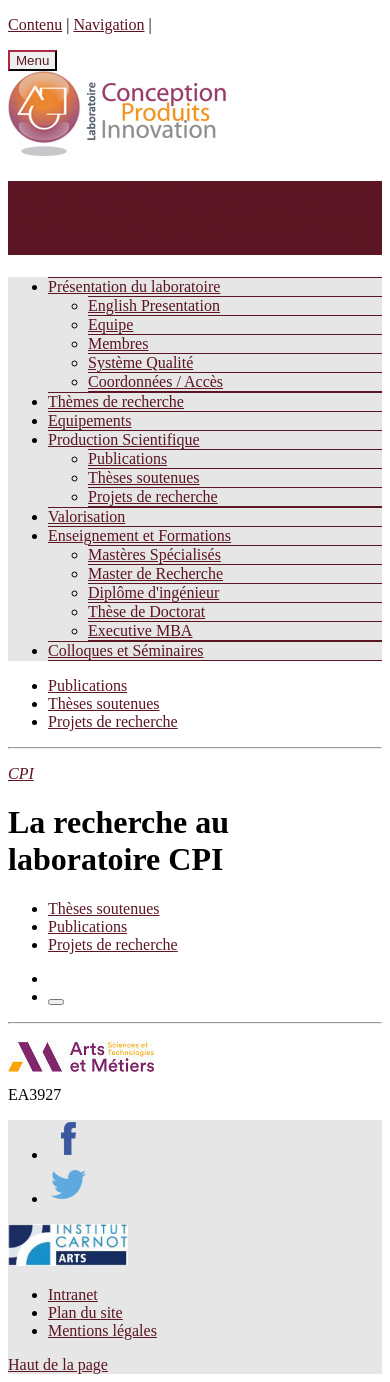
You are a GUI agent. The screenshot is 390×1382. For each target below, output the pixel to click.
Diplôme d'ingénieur (153, 592)
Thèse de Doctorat (146, 611)
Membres (118, 343)
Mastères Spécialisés (154, 554)
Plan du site (85, 1312)
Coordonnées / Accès (155, 381)
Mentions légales (102, 1330)
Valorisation (86, 516)
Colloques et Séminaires (126, 650)
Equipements (90, 420)
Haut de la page (58, 1364)
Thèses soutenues (144, 477)
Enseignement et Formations (139, 535)
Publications (127, 458)
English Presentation (154, 305)
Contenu (35, 24)
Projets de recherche (153, 496)
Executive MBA (140, 630)
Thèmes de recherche (116, 401)
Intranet (73, 1294)
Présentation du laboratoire (134, 286)
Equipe (110, 324)
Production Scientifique (124, 439)
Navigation (108, 24)
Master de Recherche (155, 573)
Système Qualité (140, 362)
